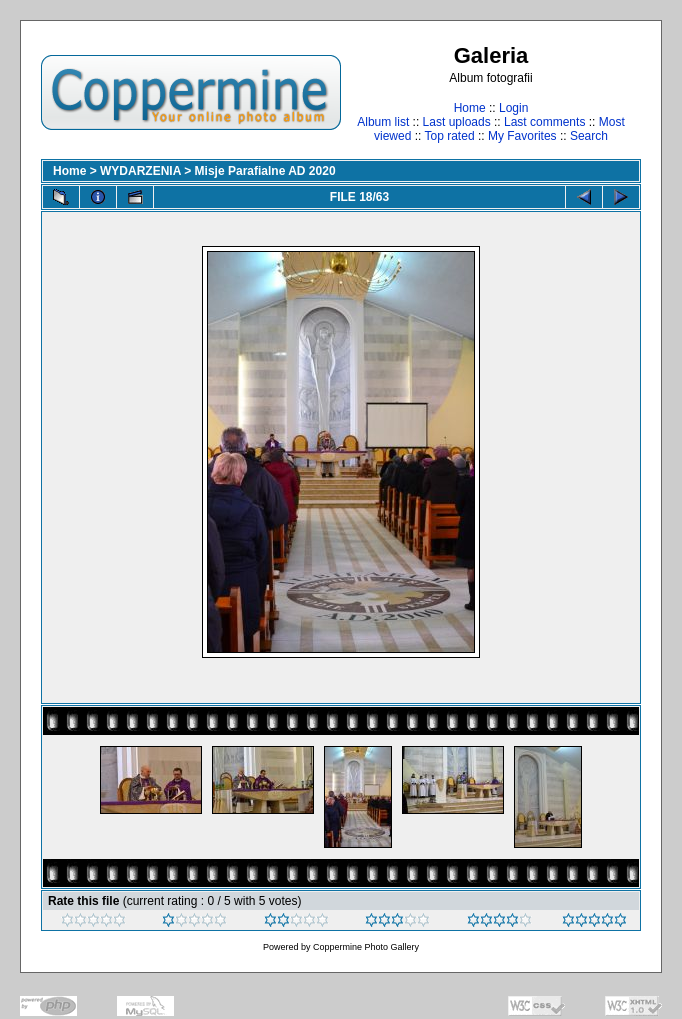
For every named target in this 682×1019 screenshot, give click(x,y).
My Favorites (522, 136)
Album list (383, 122)
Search (589, 136)
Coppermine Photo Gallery (366, 947)
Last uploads (457, 122)
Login (513, 108)
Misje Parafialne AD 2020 (265, 171)
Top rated (450, 136)
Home (470, 108)
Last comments (544, 122)
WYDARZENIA (140, 171)
